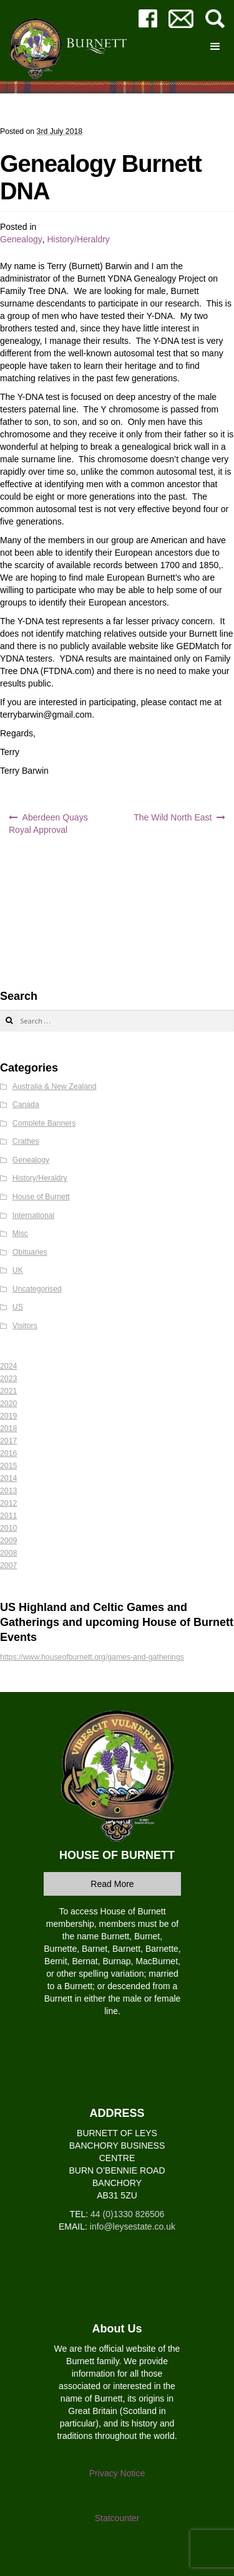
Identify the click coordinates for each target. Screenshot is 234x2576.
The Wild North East (173, 817)
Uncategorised (37, 1289)
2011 (8, 1515)
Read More (112, 1884)
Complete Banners (44, 1123)
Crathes (25, 1141)
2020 (8, 1403)
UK (17, 1270)
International (33, 1215)
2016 (8, 1453)
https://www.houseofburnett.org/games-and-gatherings (92, 1657)
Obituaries (29, 1252)
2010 (8, 1528)
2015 (8, 1465)
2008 (8, 1553)
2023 (8, 1378)
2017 (8, 1441)
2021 (8, 1391)
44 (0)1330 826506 (127, 2214)
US (17, 1307)
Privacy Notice (117, 2473)
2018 (8, 1428)
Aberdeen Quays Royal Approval (48, 823)
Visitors (24, 1325)
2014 (8, 1478)
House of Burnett (41, 1196)
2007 (8, 1565)
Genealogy (21, 239)
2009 (8, 1540)
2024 (8, 1366)
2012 (8, 1503)
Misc (20, 1233)
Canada (25, 1104)
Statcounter (117, 2518)
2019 (8, 1416)
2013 (8, 1490)
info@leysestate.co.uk (132, 2226)
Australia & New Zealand (54, 1086)
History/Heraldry (78, 239)
